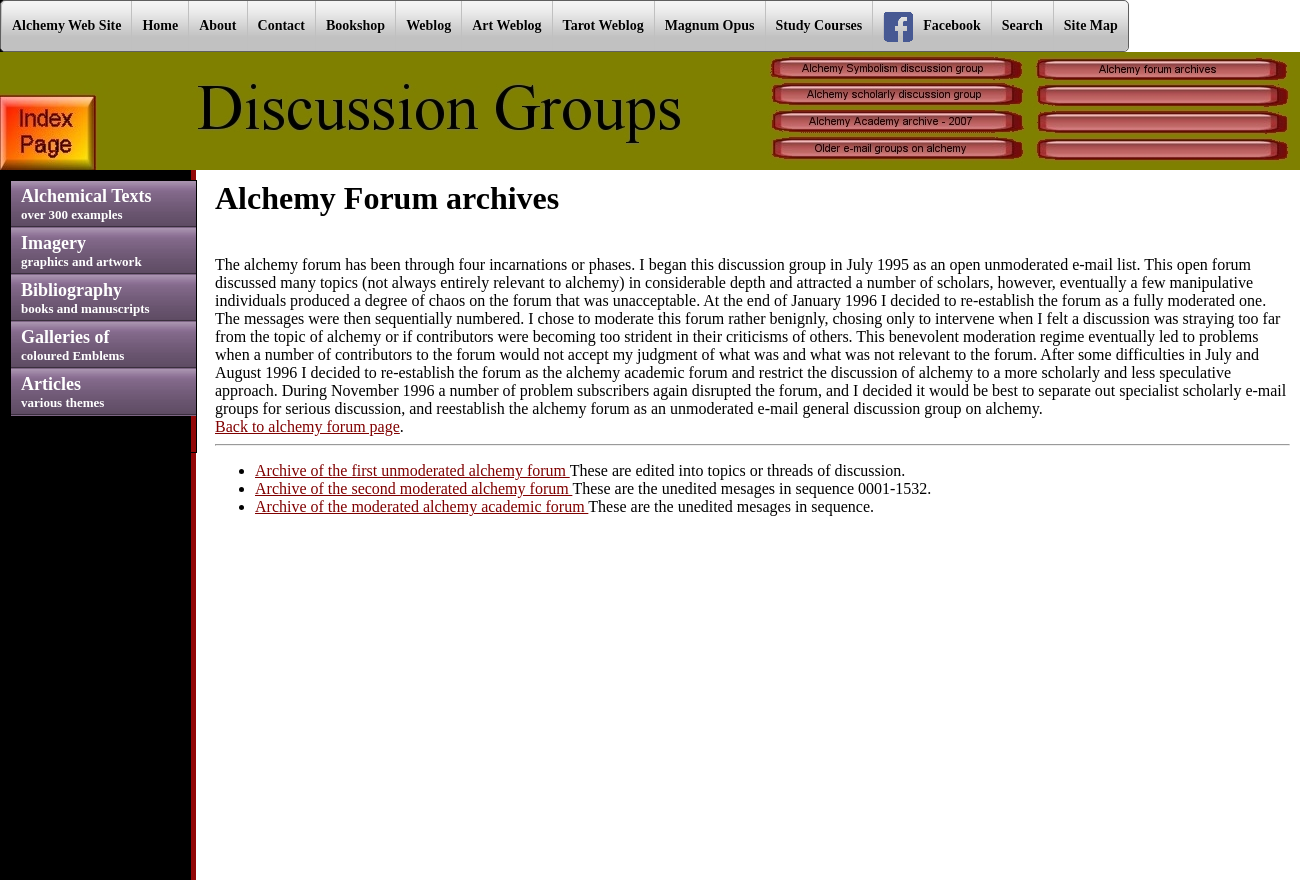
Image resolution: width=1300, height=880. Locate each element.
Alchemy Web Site (66, 25)
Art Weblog (506, 25)
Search (1022, 25)
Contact (281, 25)
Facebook (932, 27)
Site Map (1091, 25)
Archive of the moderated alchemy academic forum (421, 506)
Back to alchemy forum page (307, 426)
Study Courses (819, 25)
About (217, 25)
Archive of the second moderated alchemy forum (413, 488)
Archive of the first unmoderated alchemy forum (412, 470)
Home (160, 25)
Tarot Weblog (603, 25)
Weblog (428, 25)
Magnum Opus (710, 25)
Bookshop (355, 25)
